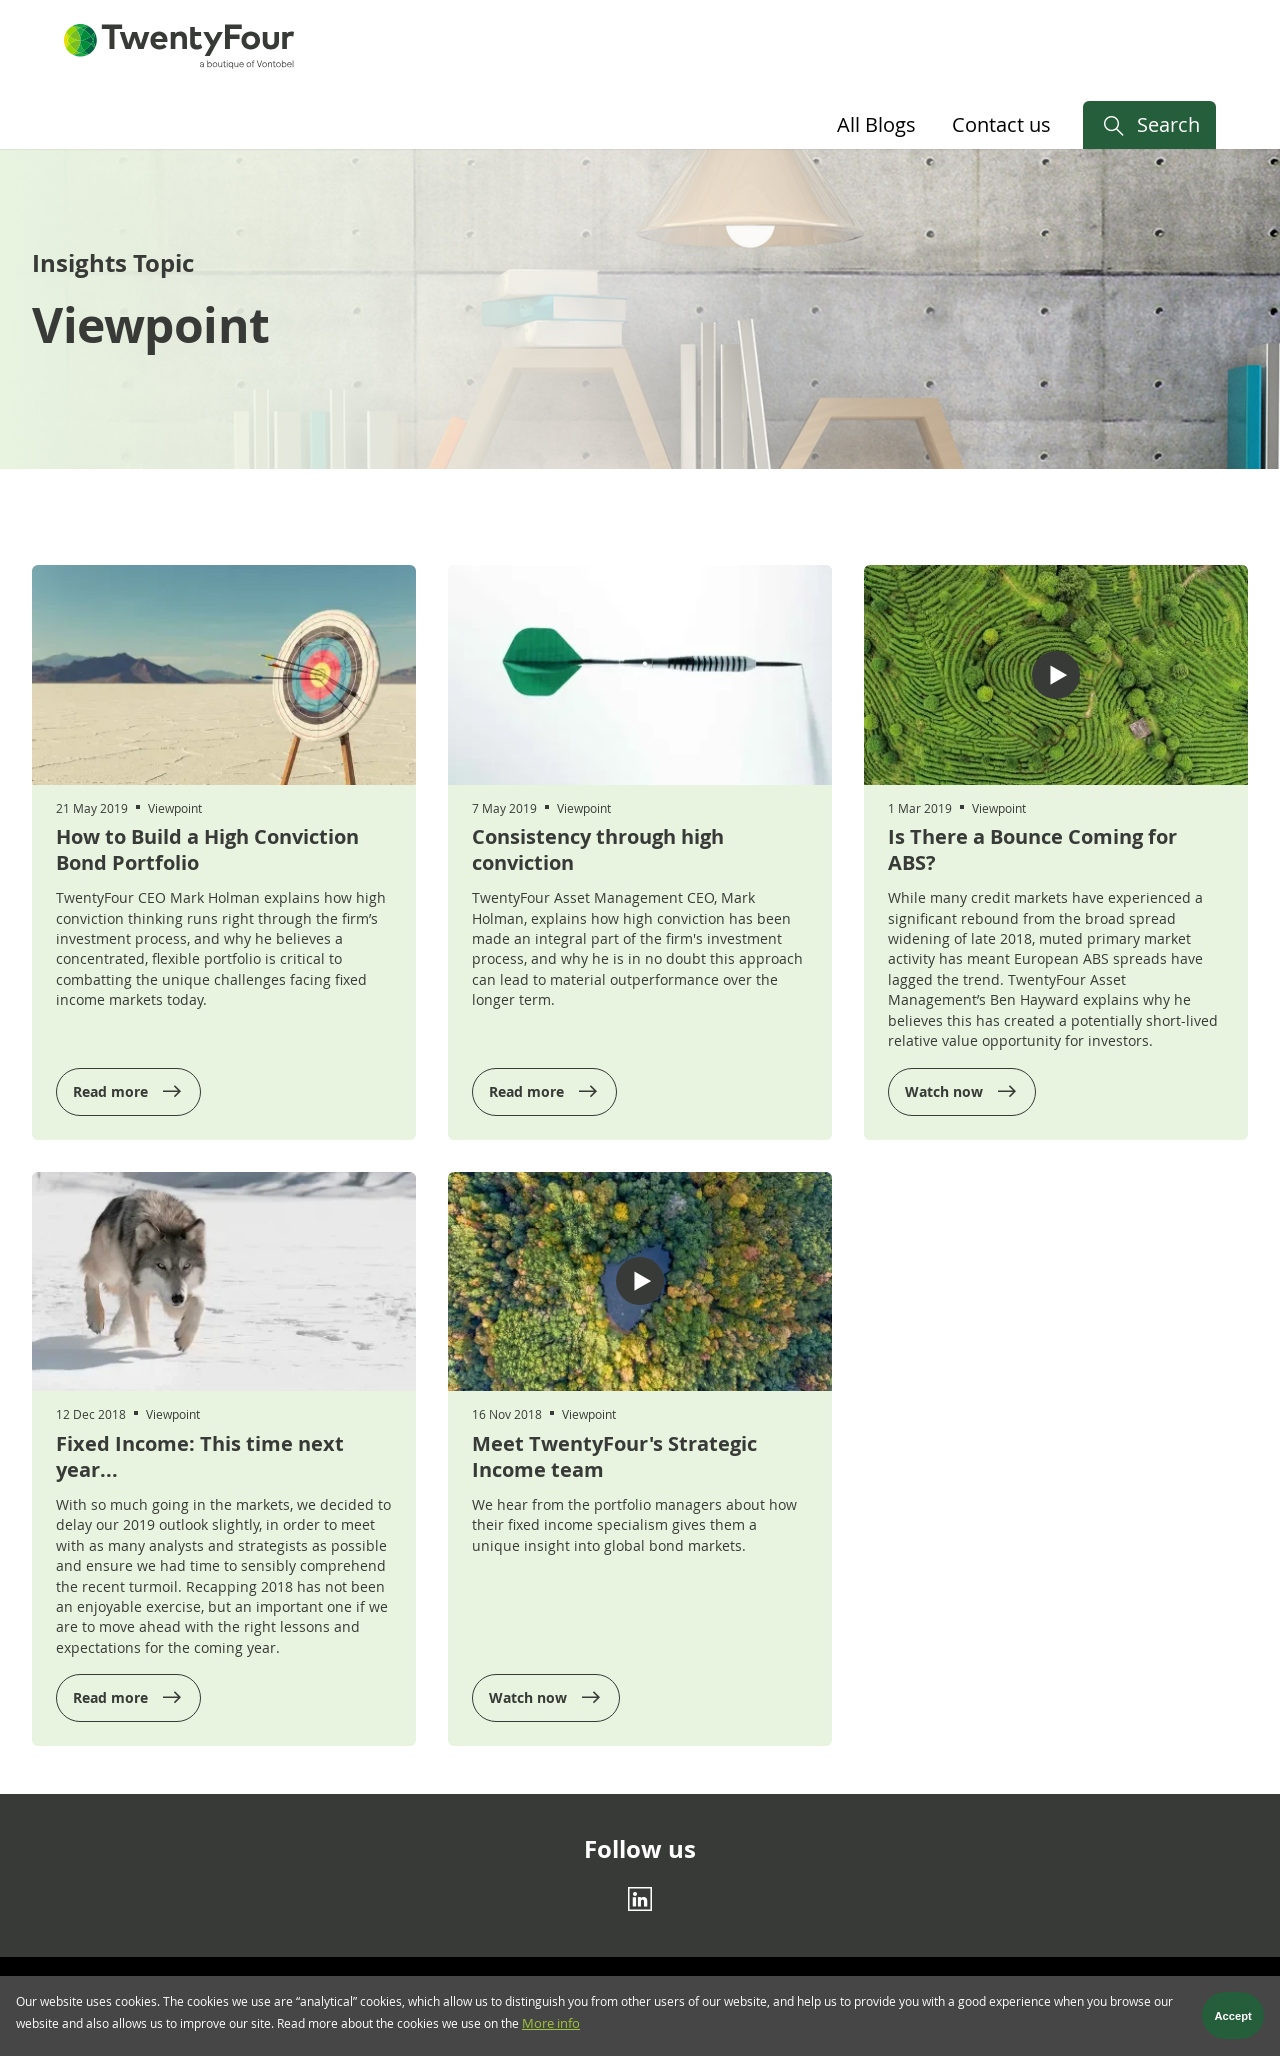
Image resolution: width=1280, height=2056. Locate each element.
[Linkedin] (640, 1898)
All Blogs (876, 124)
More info (551, 2028)
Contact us (1001, 124)
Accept (1233, 2021)
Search (1168, 124)
